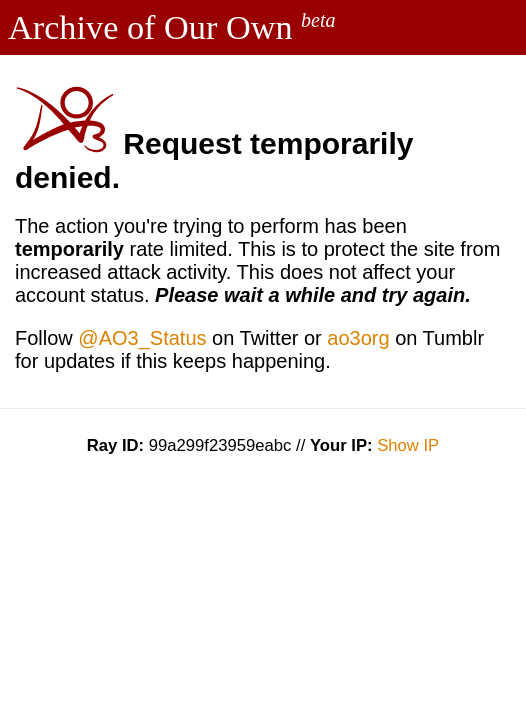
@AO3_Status (142, 338)
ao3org (358, 338)
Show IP (408, 445)
